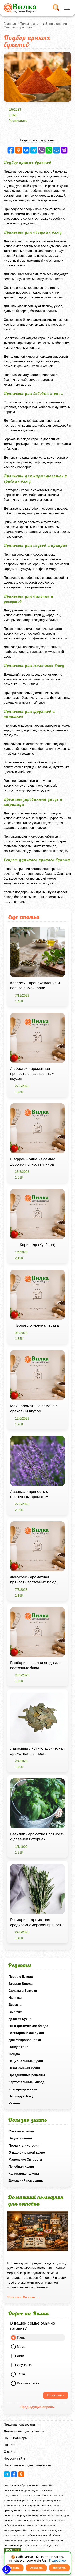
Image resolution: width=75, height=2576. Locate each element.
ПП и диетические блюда (28, 2026)
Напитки (15, 1997)
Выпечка (16, 2012)
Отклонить (36, 2567)
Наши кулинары (15, 2438)
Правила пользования (20, 2424)
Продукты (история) (25, 2145)
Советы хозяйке (21, 2131)
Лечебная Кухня (21, 2166)
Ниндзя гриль (19, 2047)
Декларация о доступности (24, 2431)
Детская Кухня (20, 2019)
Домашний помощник (26, 2180)
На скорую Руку (21, 2096)
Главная (10, 23)
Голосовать (55, 2395)
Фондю (14, 2054)
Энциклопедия (20, 2138)
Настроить (59, 2567)
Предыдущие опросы (37, 2407)
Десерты (15, 2004)
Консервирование (23, 2089)
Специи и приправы (18, 27)
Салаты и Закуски (23, 1990)
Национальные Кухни (26, 2061)
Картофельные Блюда (26, 2082)
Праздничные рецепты (27, 2075)
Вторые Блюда (21, 1983)
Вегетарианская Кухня (26, 2033)
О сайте (10, 2451)
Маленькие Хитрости (25, 2159)
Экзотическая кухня (24, 2068)
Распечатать (18, 120)
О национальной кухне (27, 2152)
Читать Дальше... (23, 2297)
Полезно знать (30, 23)
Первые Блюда (21, 1976)
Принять (14, 2567)
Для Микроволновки (25, 2040)
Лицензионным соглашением (22, 2495)
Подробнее (57, 2560)
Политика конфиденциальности (27, 2465)
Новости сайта (14, 2458)
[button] (6, 2569)
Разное (14, 2103)
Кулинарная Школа (24, 2173)
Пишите (9, 2445)
